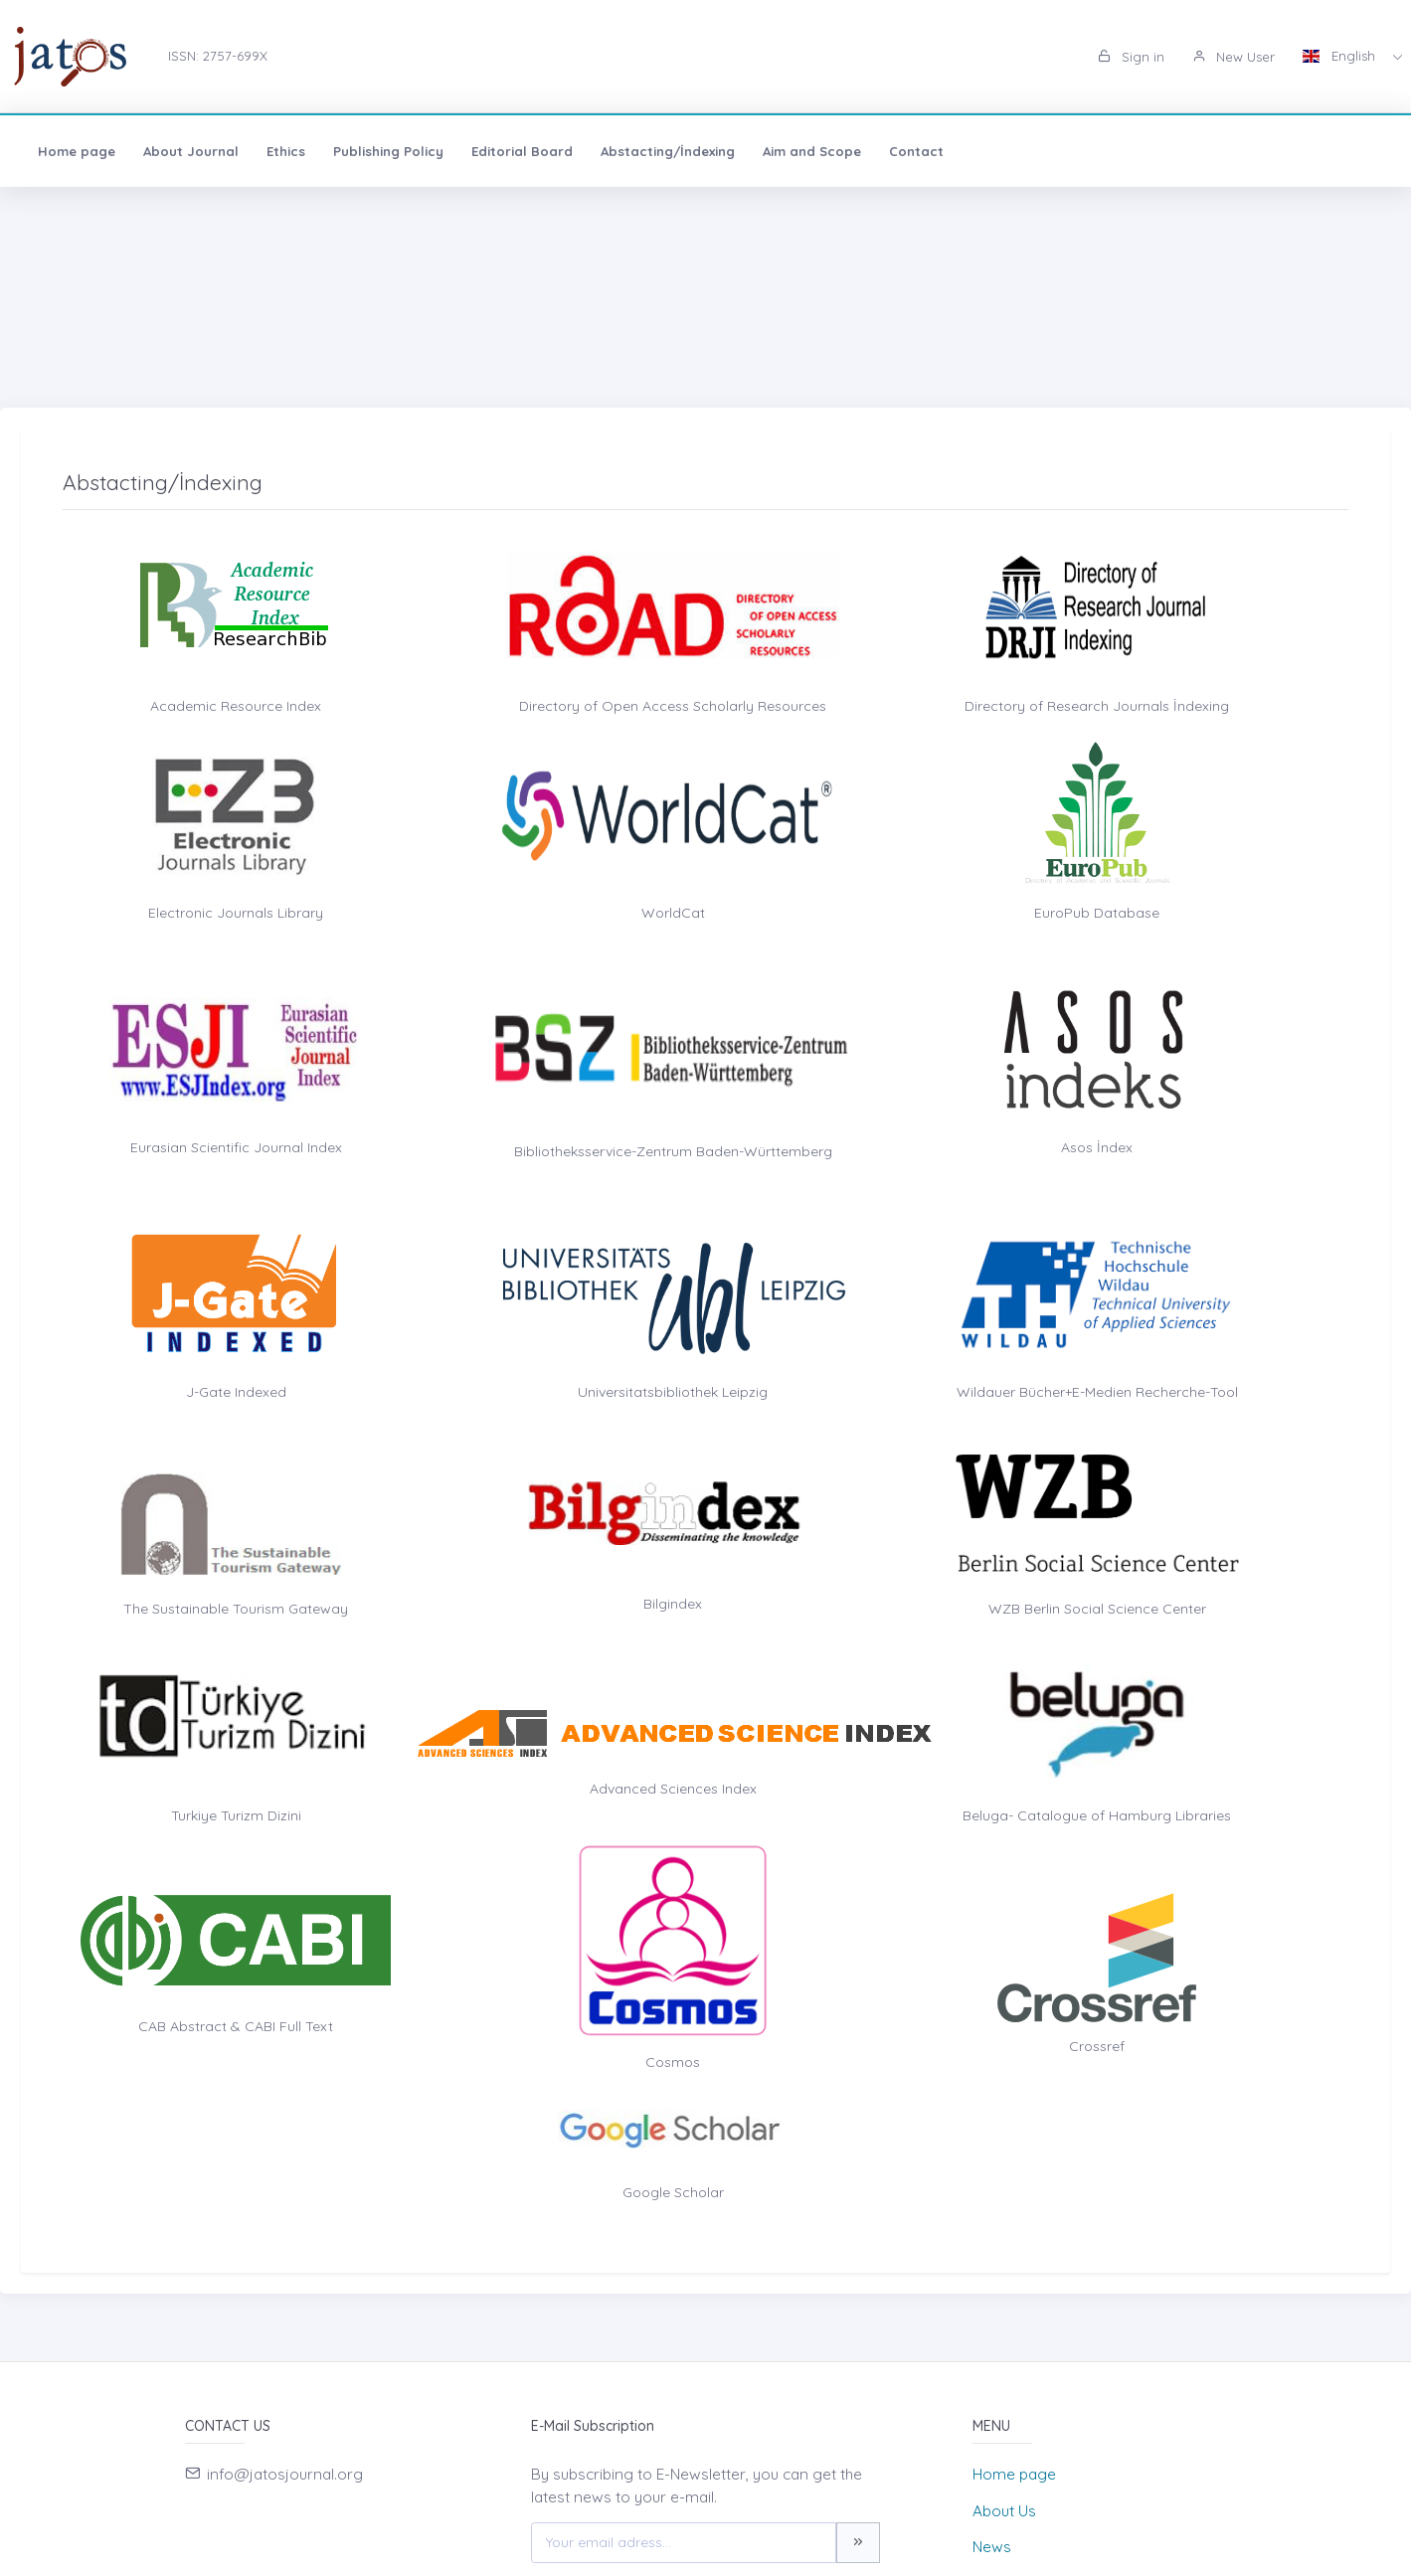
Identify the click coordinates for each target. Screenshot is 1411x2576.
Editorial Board (522, 151)
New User (1233, 57)
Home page (76, 151)
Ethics (285, 151)
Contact (916, 151)
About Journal (191, 151)
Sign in (1131, 57)
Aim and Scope (812, 151)
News (991, 2546)
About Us (1004, 2510)
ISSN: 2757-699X (217, 56)
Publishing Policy (388, 151)
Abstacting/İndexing (668, 151)
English (1341, 56)
